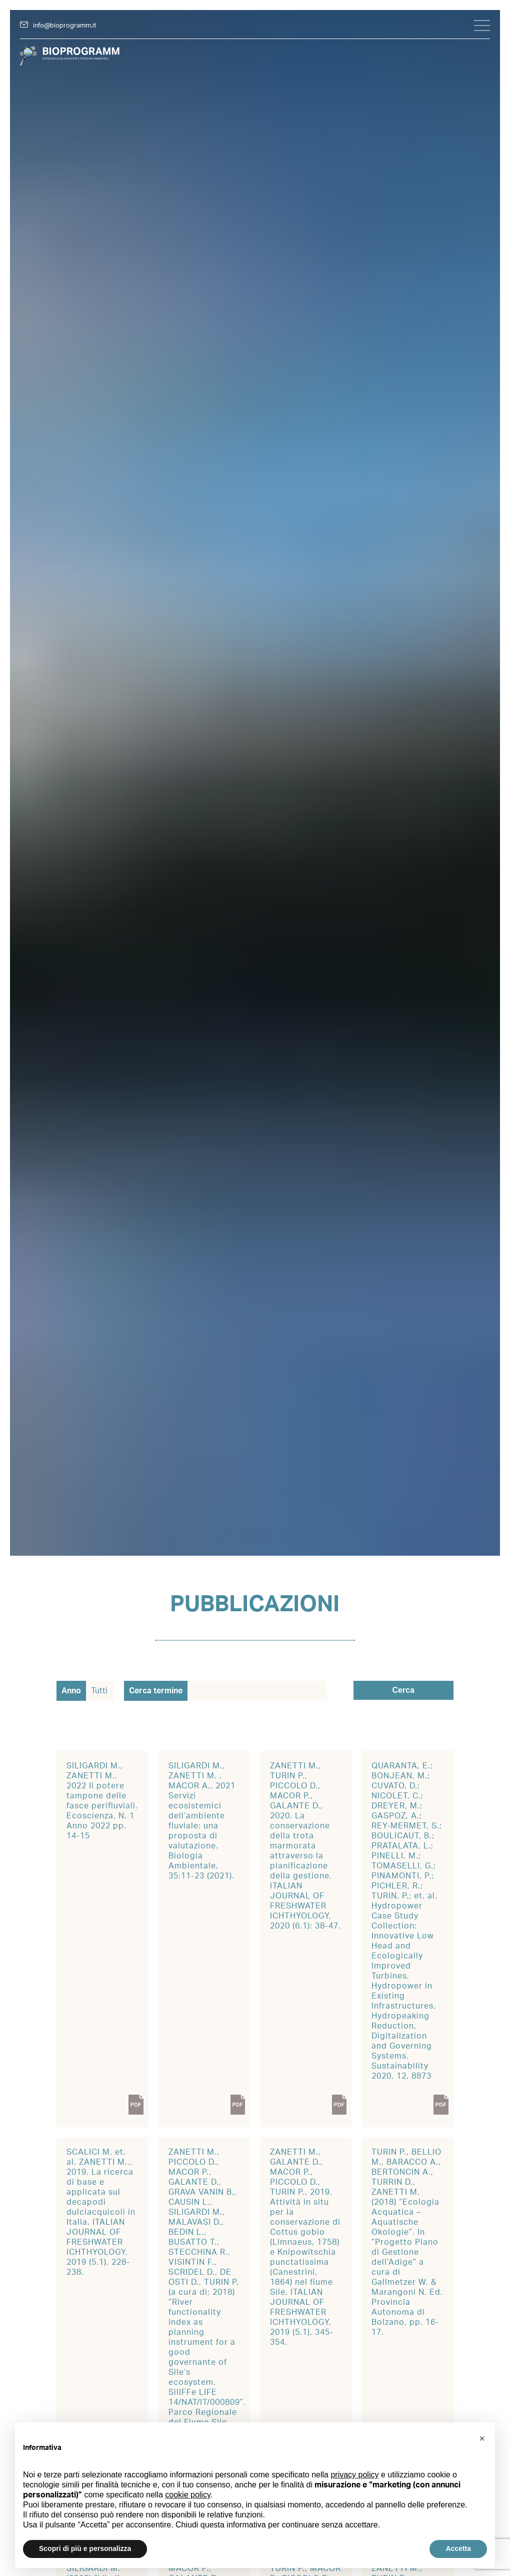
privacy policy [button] (354, 2474)
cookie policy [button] (187, 2494)
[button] (482, 2438)
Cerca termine (155, 1691)
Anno (71, 1691)
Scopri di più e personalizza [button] (85, 2548)
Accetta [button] (458, 2548)
